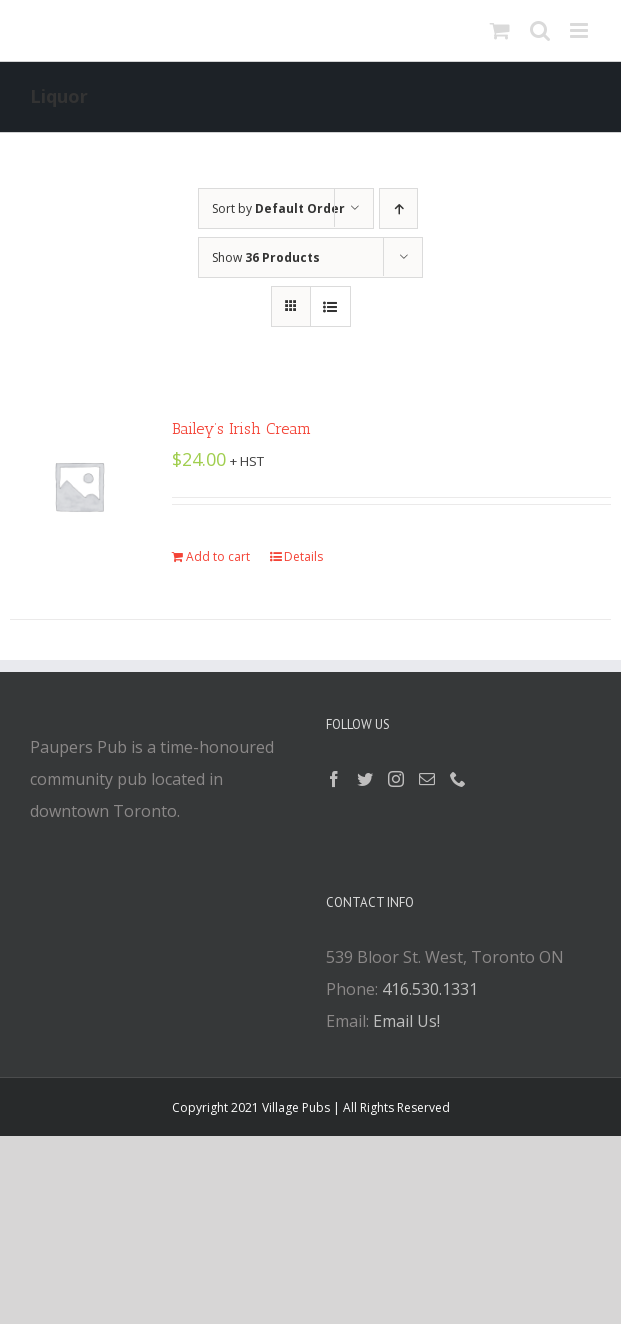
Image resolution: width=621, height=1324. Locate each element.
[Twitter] (365, 779)
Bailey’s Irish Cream (241, 428)
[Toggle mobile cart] (500, 30)
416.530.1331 (430, 989)
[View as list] (330, 306)
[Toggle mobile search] (540, 30)
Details (303, 556)
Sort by (278, 208)
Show (266, 257)
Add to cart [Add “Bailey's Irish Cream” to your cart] (218, 556)
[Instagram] (396, 779)
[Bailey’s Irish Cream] (79, 486)
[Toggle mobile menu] (580, 30)
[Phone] (458, 779)
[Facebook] (334, 779)
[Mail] (427, 779)
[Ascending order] (398, 208)
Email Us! (406, 1021)
